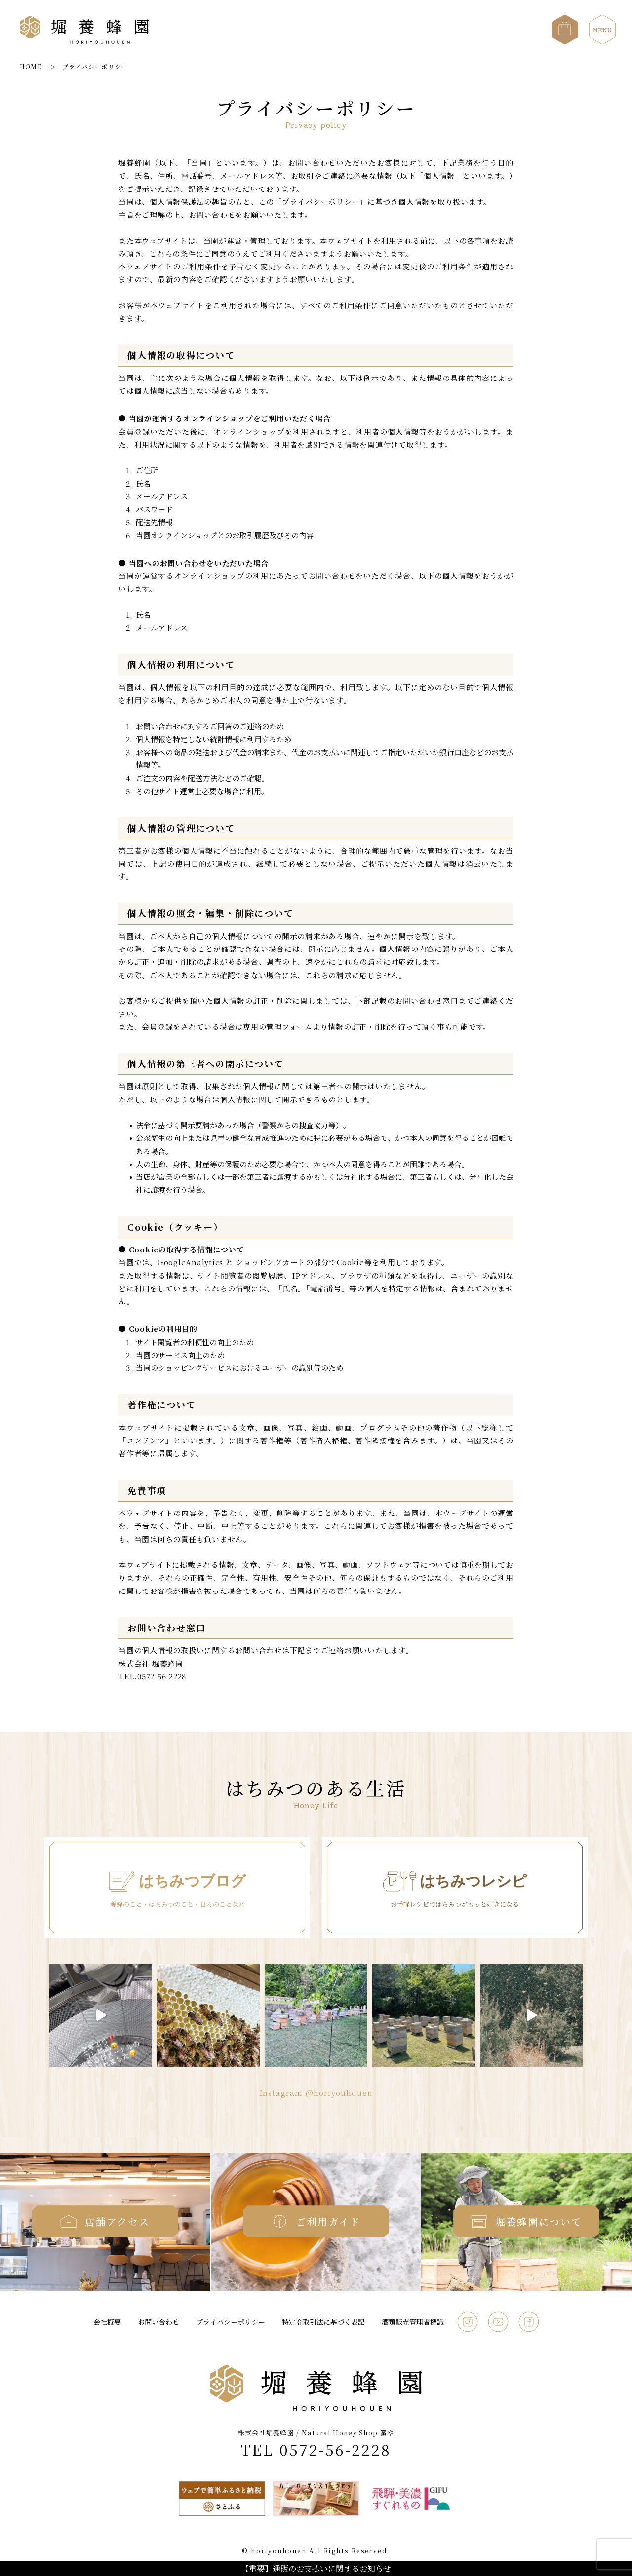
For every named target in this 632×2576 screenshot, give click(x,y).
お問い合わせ (158, 2322)
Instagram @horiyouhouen (316, 2092)
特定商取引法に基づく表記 (323, 2322)
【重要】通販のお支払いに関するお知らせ (316, 2568)
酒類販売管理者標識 (413, 2322)
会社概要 (107, 2322)
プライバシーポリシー (230, 2322)
